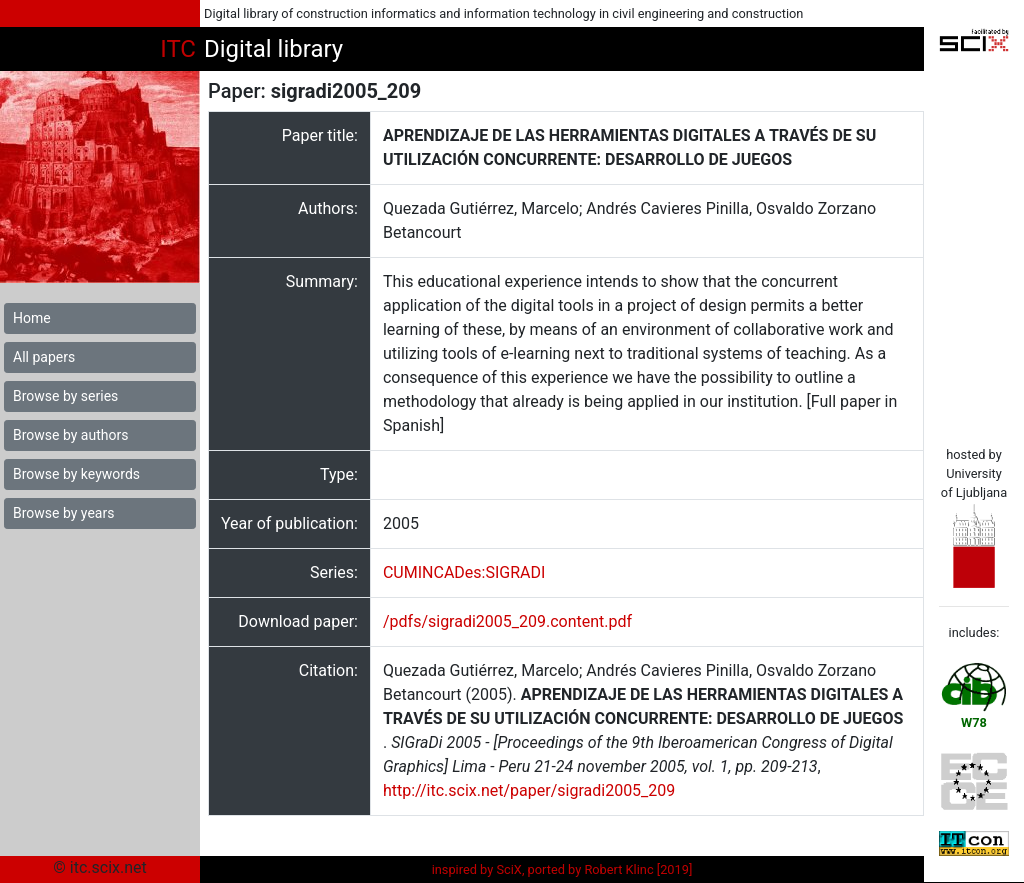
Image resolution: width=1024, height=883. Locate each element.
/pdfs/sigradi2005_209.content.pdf (507, 621)
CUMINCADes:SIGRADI (464, 572)
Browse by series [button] (65, 396)
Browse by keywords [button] (76, 474)
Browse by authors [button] (70, 435)
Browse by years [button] (63, 513)
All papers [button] (44, 357)
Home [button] (32, 318)
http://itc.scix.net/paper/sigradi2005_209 (529, 790)
